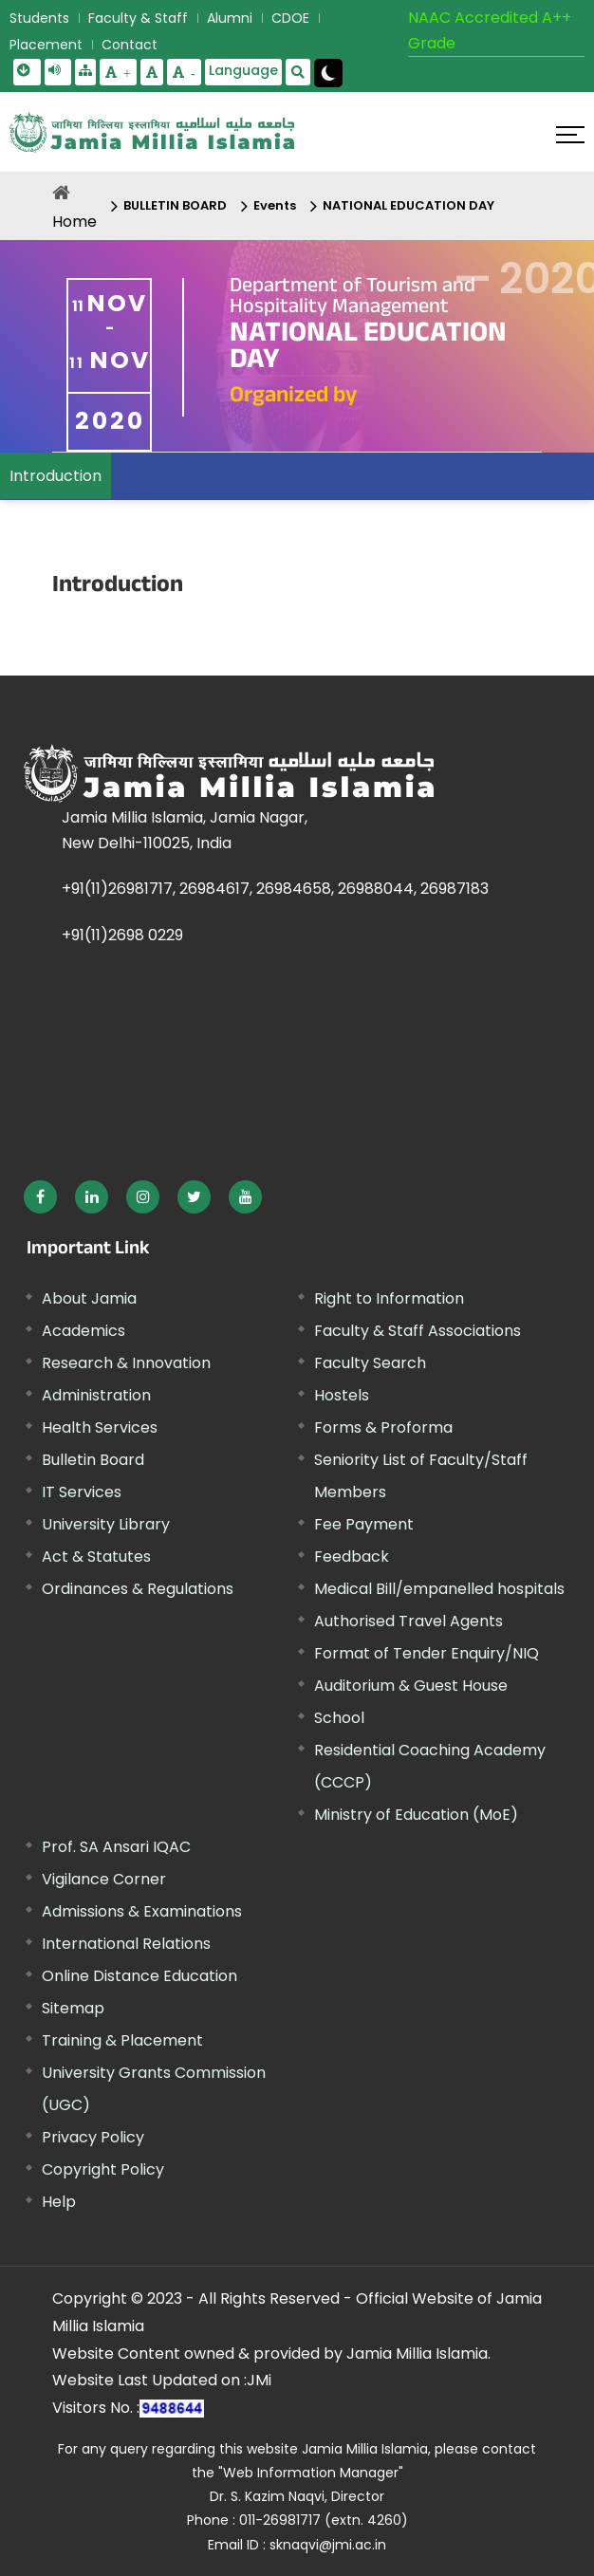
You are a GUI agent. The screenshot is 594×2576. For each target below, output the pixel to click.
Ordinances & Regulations (137, 1589)
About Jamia (89, 1298)
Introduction (55, 476)
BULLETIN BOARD (175, 205)
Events (274, 205)
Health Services (100, 1427)
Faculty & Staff (138, 18)
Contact (130, 44)
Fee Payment (364, 1524)
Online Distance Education (139, 1976)
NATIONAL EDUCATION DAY (408, 205)
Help (59, 2202)
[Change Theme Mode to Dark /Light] (328, 73)
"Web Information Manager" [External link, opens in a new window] (310, 2472)
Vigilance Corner (104, 1879)
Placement (46, 44)
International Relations (126, 1944)
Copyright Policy (103, 2169)
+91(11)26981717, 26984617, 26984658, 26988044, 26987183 (275, 888)
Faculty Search (370, 1363)
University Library (106, 1524)
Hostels (341, 1395)
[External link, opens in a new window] (40, 1197)
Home (74, 221)
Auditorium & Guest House (411, 1685)
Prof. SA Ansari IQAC (116, 1847)
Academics (83, 1331)
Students (39, 18)
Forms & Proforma (383, 1427)
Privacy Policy (93, 2137)
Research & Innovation (126, 1363)
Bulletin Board (93, 1460)
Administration (96, 1395)
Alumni (229, 18)
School (339, 1718)
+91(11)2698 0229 (122, 935)
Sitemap (73, 2008)
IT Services (81, 1492)
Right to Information (389, 1298)
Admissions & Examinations (142, 1911)
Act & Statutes (96, 1556)
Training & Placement (122, 2040)
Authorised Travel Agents (408, 1621)
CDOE (290, 18)
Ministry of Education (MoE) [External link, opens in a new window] (416, 1814)
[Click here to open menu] (570, 134)
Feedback (351, 1556)
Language (243, 70)
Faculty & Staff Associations (417, 1331)
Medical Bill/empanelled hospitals (439, 1589)
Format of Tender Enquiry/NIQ (426, 1653)
